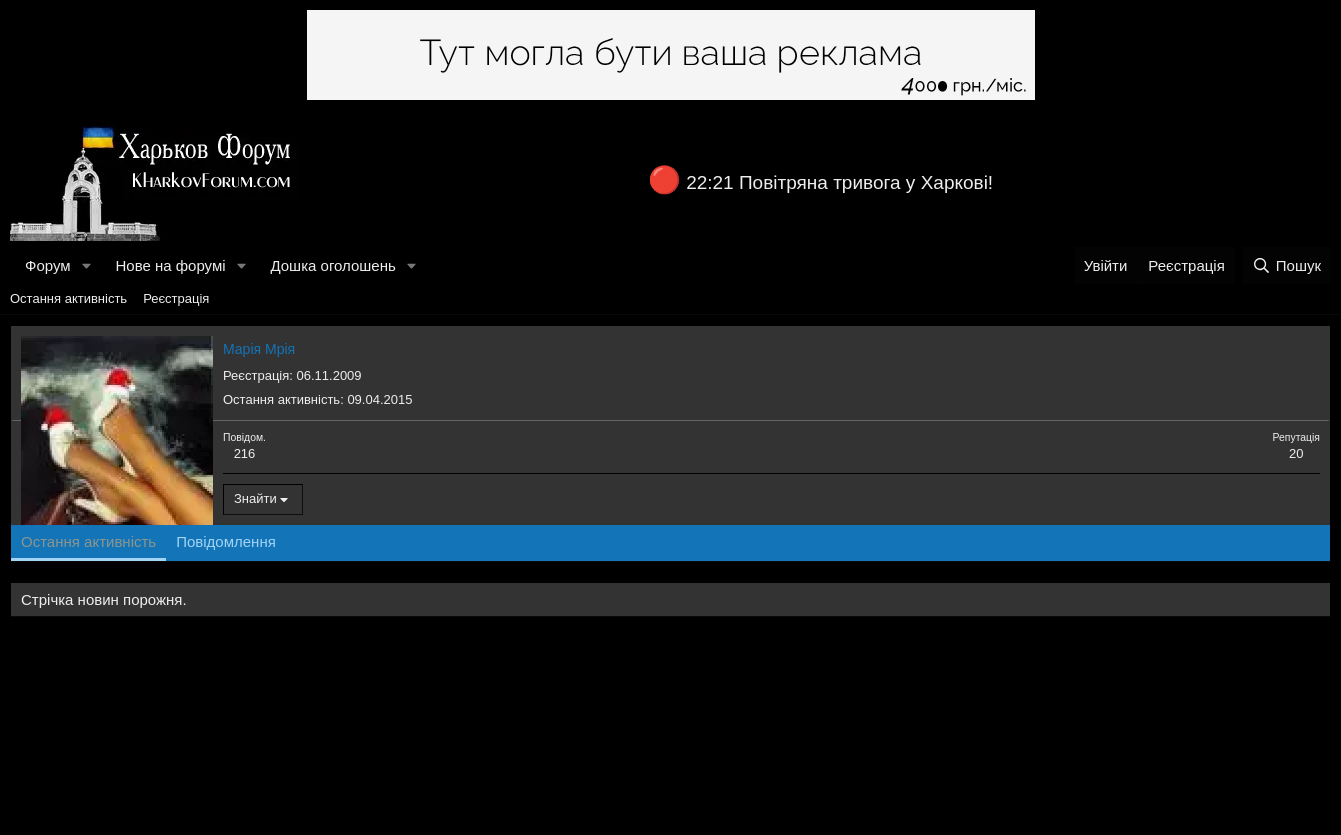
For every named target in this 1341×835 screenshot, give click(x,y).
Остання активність (68, 298)
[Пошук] (1286, 265)
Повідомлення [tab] (226, 541)
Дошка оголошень (332, 265)
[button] (86, 265)
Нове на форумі (170, 265)
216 (245, 453)
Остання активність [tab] (88, 541)
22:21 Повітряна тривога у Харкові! (839, 182)
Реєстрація (176, 298)
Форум (48, 265)
